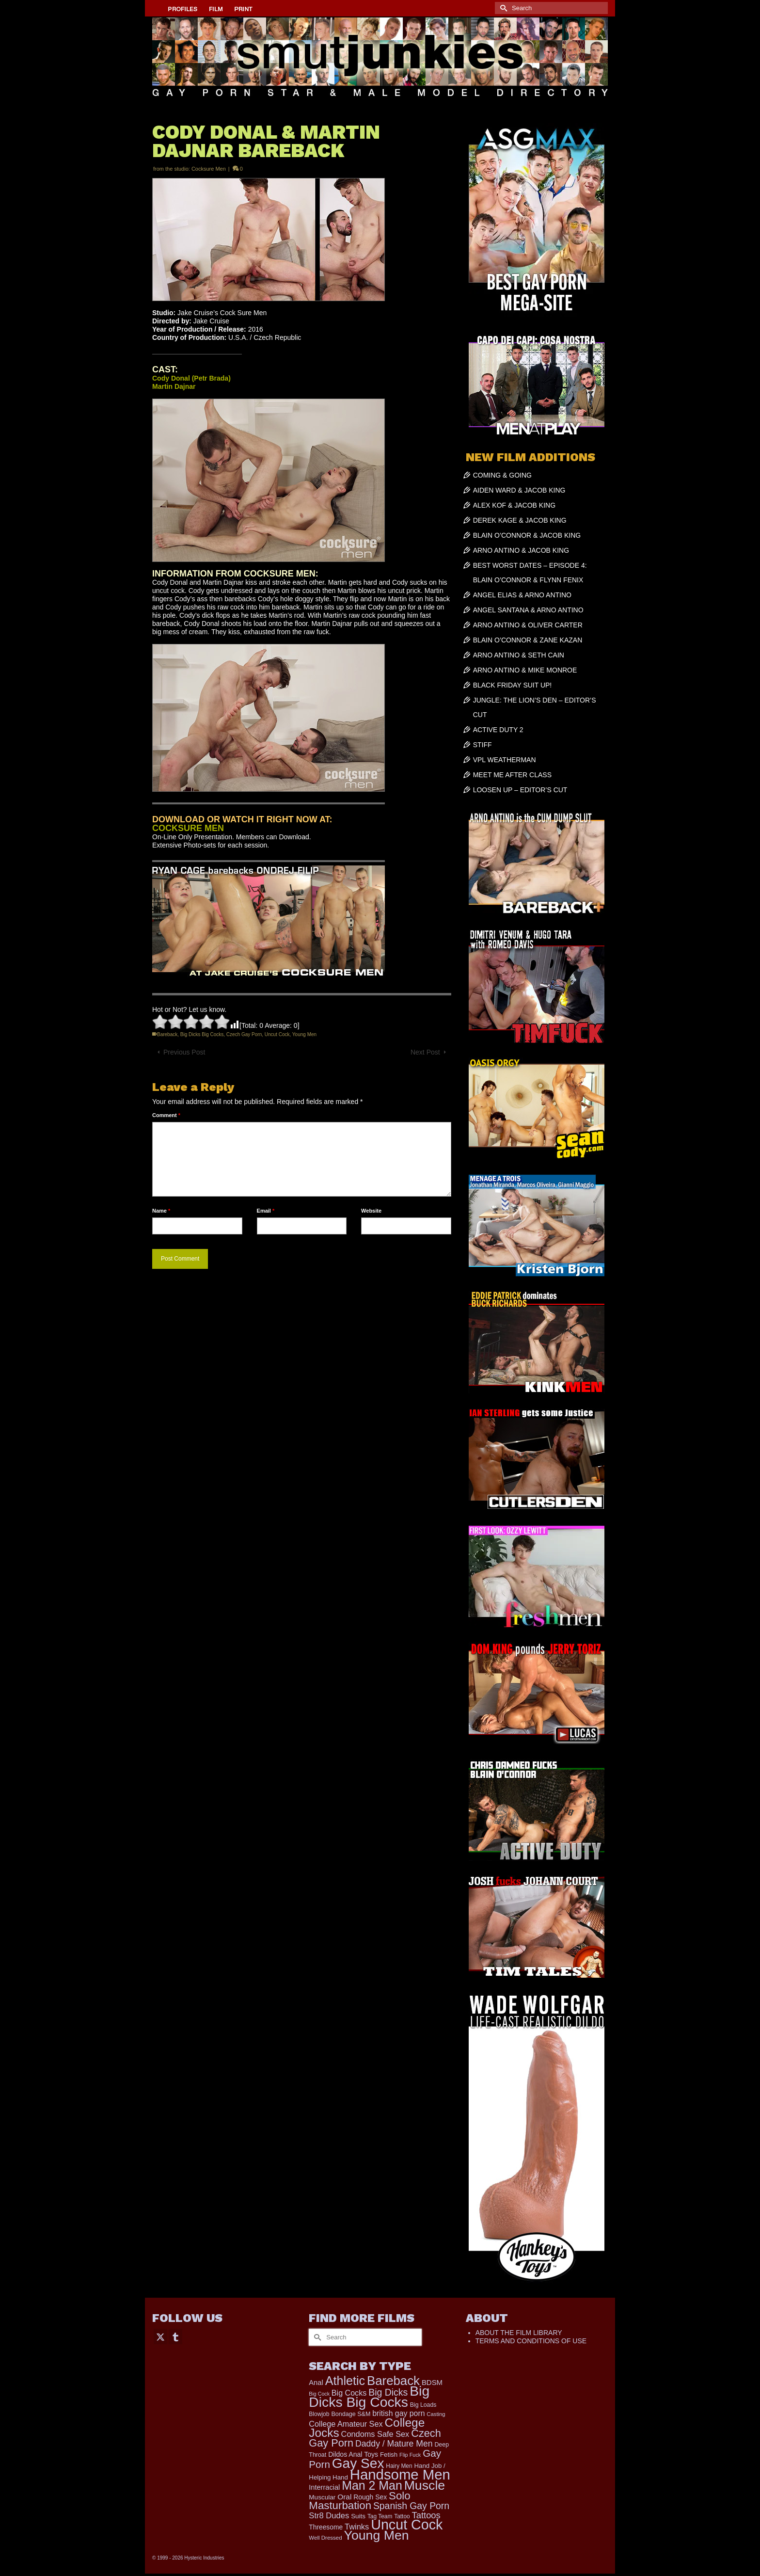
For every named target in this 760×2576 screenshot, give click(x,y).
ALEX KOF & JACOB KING (514, 505)
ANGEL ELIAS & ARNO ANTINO (522, 595)
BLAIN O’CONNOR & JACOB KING (527, 535)
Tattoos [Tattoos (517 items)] (426, 2515)
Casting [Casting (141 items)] (436, 2414)
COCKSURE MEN (188, 828)
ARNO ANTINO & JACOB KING (521, 550)
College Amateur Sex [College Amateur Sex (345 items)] (345, 2423)
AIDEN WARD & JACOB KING (519, 490)
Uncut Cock (277, 1034)
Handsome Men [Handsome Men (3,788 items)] (400, 2474)
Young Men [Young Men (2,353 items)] (376, 2535)
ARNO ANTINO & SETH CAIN (518, 655)
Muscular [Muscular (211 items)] (322, 2497)
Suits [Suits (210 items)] (358, 2516)
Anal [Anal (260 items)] (316, 2382)
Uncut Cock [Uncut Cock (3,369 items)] (407, 2524)
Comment (166, 1115)
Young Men (304, 1034)
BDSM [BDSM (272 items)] (432, 2382)
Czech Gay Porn (244, 1034)
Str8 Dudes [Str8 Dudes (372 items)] (329, 2515)
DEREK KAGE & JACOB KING (520, 520)
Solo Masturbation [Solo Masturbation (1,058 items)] (359, 2501)
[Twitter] (160, 2336)
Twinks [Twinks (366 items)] (357, 2526)
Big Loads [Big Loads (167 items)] (423, 2404)
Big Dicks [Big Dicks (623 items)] (388, 2392)
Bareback (167, 1034)
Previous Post (184, 1052)
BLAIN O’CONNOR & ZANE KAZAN (528, 640)
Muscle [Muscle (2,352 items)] (424, 2485)
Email (266, 1211)
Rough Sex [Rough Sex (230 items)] (370, 2497)
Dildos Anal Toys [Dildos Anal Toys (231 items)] (353, 2454)
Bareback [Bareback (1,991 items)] (393, 2380)
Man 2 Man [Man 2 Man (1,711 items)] (372, 2485)
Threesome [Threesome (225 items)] (326, 2527)
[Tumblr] (175, 2336)
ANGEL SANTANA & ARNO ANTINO (528, 610)
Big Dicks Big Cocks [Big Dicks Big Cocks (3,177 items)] (369, 2396)
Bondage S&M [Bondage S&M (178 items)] (350, 2414)
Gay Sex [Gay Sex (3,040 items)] (358, 2463)
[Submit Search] (502, 8)
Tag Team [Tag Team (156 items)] (379, 2516)
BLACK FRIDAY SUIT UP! (512, 685)
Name (161, 1211)
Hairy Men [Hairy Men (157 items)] (399, 2466)
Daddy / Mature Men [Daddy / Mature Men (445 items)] (393, 2443)
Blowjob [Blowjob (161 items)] (319, 2414)
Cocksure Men (208, 169)
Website (371, 1211)
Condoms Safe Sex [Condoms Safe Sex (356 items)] (375, 2434)
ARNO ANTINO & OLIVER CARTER (528, 625)
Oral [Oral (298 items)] (344, 2497)
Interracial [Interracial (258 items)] (324, 2487)
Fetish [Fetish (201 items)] (388, 2454)
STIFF (482, 745)
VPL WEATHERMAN (504, 760)
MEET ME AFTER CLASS (512, 775)
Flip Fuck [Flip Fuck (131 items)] (410, 2455)
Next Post (425, 1052)
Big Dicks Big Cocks (201, 1034)
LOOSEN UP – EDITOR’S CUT (520, 790)
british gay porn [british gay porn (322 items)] (398, 2413)
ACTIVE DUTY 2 (498, 730)
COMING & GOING (502, 475)
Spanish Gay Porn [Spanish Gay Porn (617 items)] (411, 2505)
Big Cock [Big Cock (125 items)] (319, 2394)
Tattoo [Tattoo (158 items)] (402, 2516)
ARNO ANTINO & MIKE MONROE (525, 670)
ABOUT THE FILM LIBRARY (518, 2332)
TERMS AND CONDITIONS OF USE (530, 2341)
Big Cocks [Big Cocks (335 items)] (349, 2392)
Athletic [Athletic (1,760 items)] (345, 2380)
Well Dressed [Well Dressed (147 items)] (325, 2538)
